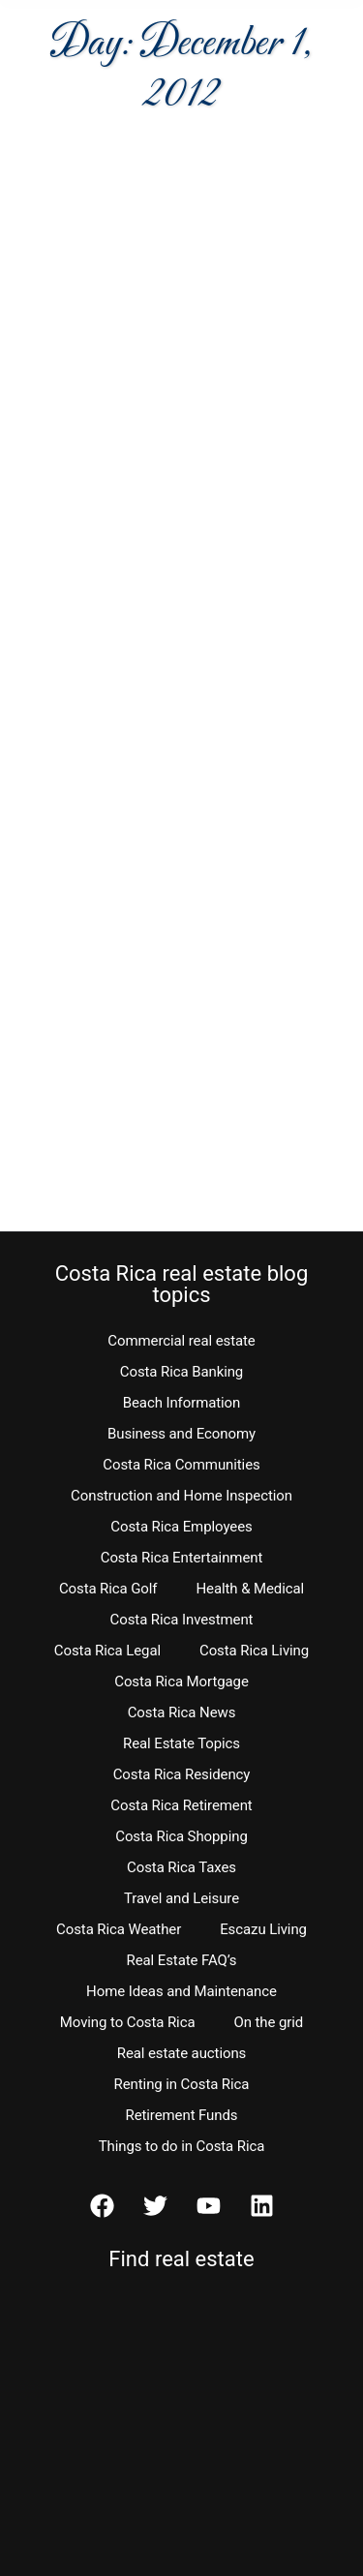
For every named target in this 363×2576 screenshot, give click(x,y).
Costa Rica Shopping (181, 1836)
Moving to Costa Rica (128, 2022)
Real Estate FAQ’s (182, 1960)
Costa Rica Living (254, 1650)
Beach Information (182, 1402)
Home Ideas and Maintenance (181, 1991)
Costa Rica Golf (108, 1588)
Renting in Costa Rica (182, 2084)
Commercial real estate (181, 1340)
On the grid (268, 2022)
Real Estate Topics (181, 1743)
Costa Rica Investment (182, 1619)
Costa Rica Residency (182, 1774)
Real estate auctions (181, 2053)
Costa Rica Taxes (181, 1867)
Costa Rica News (182, 1712)
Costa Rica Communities (181, 1464)
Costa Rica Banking (181, 1371)
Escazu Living (263, 1929)
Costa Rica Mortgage (181, 1681)
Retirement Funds (182, 2115)
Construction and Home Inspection (181, 1495)
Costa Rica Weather (118, 1929)
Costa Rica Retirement (181, 1805)
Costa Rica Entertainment (182, 1557)
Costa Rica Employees (181, 1526)
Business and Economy (181, 1433)
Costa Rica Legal (107, 1650)
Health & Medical (250, 1588)
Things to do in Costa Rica (182, 2146)
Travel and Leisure (181, 1898)
